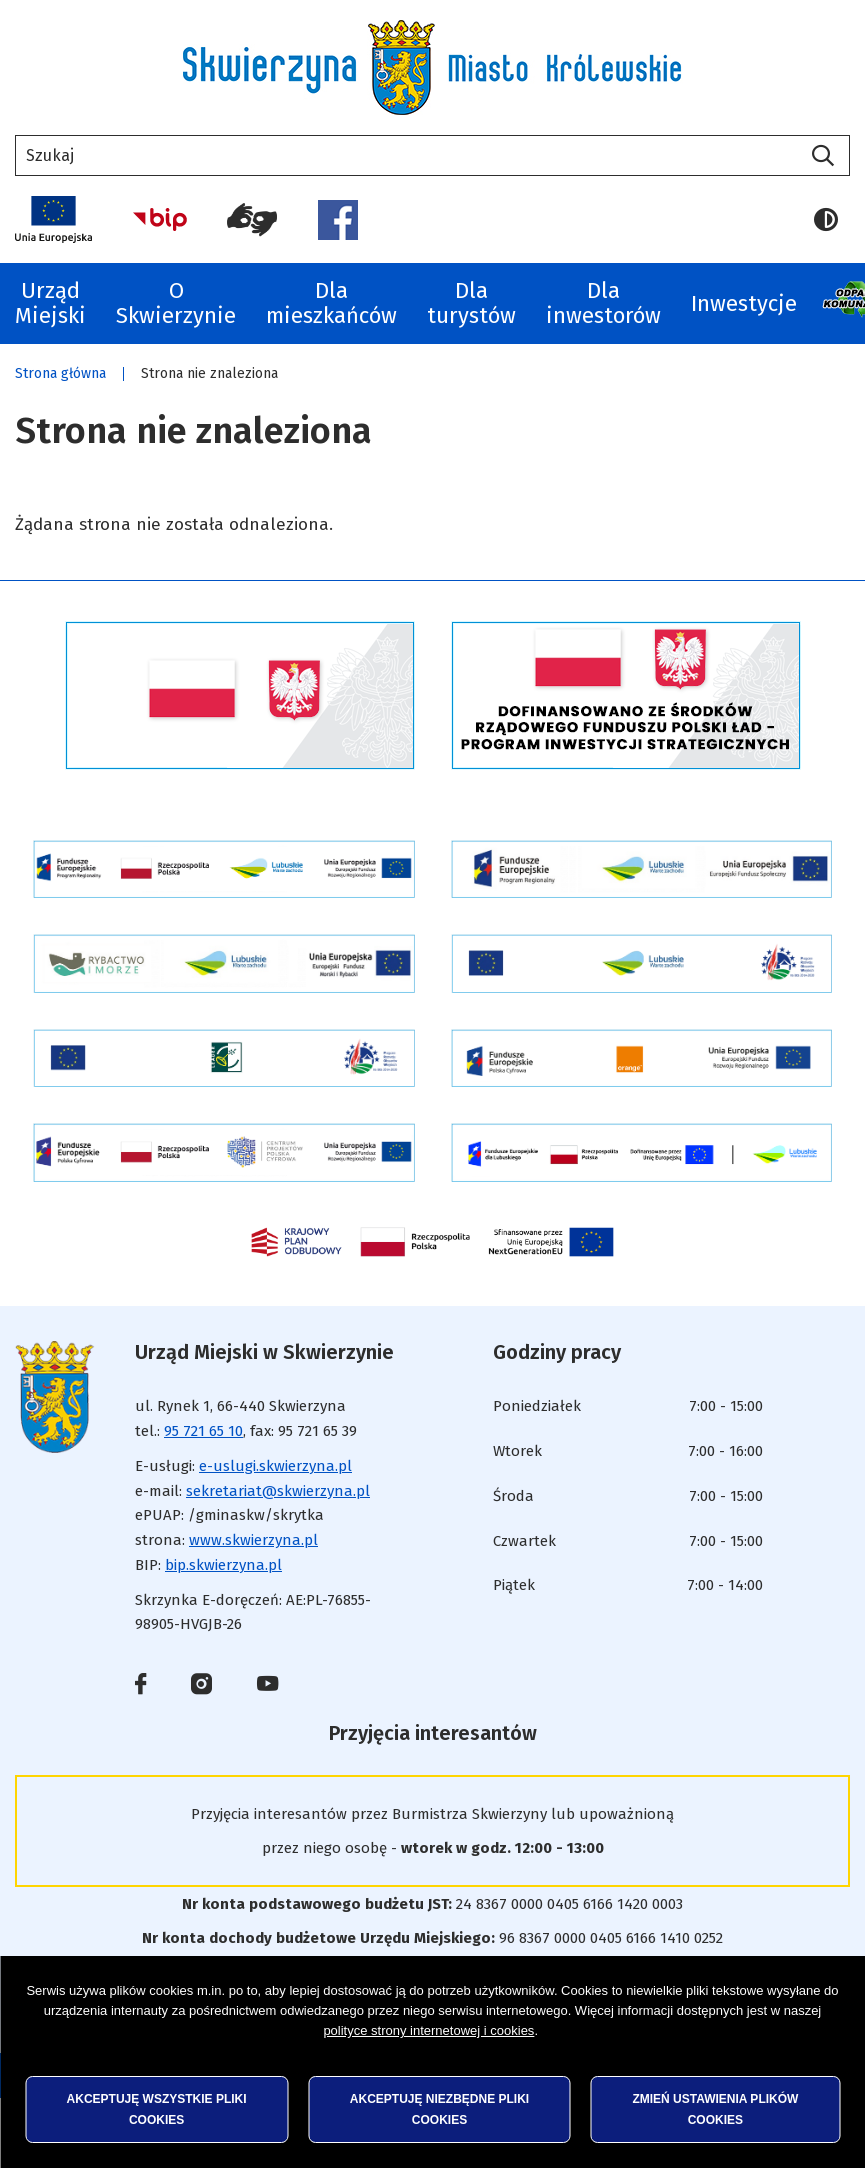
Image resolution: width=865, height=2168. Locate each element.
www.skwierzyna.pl (253, 1540)
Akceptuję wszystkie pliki (157, 2109)
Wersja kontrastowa (826, 220)
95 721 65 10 (203, 1431)
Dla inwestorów (603, 303)
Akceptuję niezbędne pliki (439, 2109)
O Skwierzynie (176, 303)
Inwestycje (744, 303)
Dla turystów (471, 303)
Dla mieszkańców (331, 303)
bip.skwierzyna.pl (223, 1565)
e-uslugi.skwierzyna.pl (275, 1466)
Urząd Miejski (50, 303)
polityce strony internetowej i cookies (428, 2030)
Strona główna (60, 373)
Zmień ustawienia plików (715, 2109)
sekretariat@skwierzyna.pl (278, 1491)
